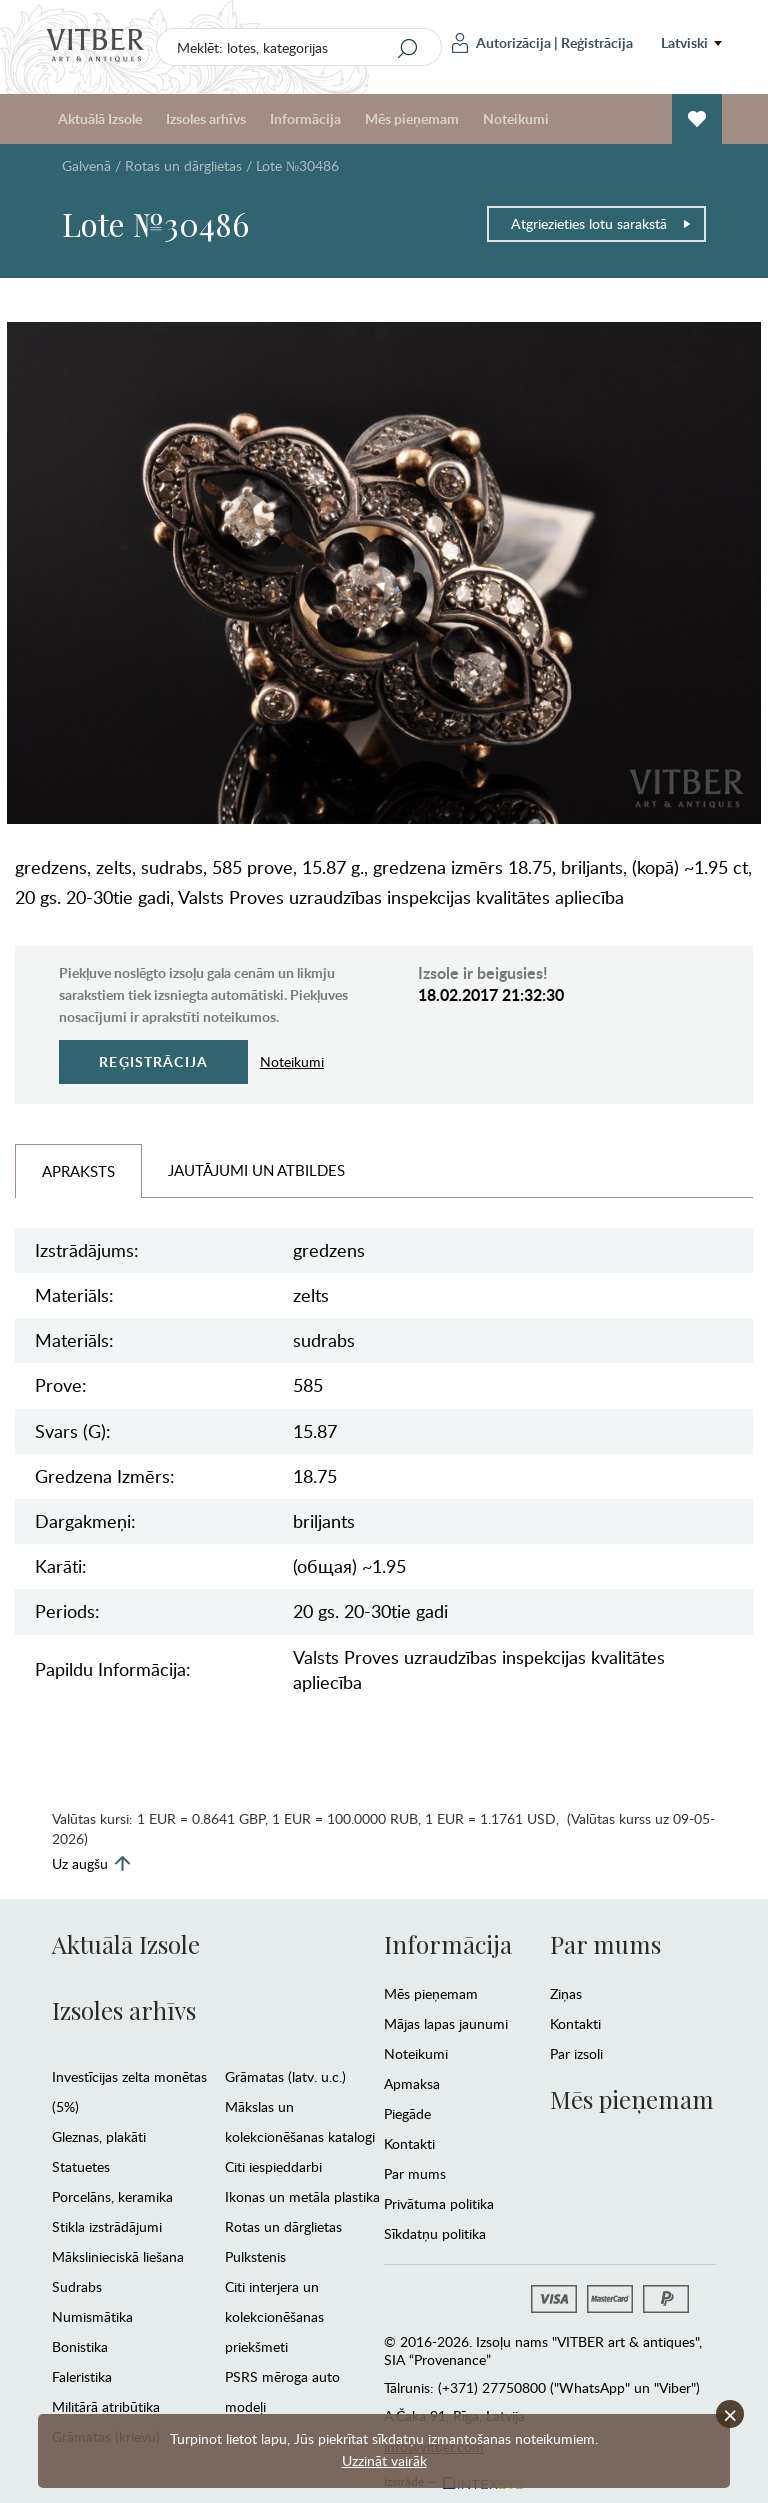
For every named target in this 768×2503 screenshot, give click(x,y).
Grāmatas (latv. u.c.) (285, 2076)
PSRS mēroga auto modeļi (282, 2391)
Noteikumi (516, 118)
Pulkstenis (255, 2256)
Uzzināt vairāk (384, 2460)
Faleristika (82, 2376)
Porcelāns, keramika (112, 2196)
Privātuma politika (439, 2203)
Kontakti (409, 2143)
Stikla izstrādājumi (107, 2226)
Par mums (415, 2173)
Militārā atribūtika (106, 2406)
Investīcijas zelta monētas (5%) (129, 2091)
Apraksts (78, 1171)
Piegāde (407, 2113)
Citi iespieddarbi (273, 2166)
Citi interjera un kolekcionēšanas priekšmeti (274, 2316)
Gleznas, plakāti (99, 2136)
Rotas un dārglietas (183, 165)
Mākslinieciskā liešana (118, 2256)
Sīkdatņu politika (435, 2233)
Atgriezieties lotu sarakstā (601, 223)
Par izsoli (576, 2053)
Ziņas (566, 1993)
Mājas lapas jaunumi (446, 2023)
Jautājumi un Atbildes (256, 1170)
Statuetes (81, 2166)
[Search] (408, 48)
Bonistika (80, 2346)
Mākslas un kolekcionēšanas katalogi (300, 2121)
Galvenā (86, 165)
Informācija (305, 118)
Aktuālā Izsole (100, 118)
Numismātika (92, 2316)
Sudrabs (77, 2286)
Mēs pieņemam (412, 118)
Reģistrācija (597, 42)
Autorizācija (501, 43)
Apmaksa (412, 2083)
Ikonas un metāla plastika (302, 2196)
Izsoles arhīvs (206, 118)
